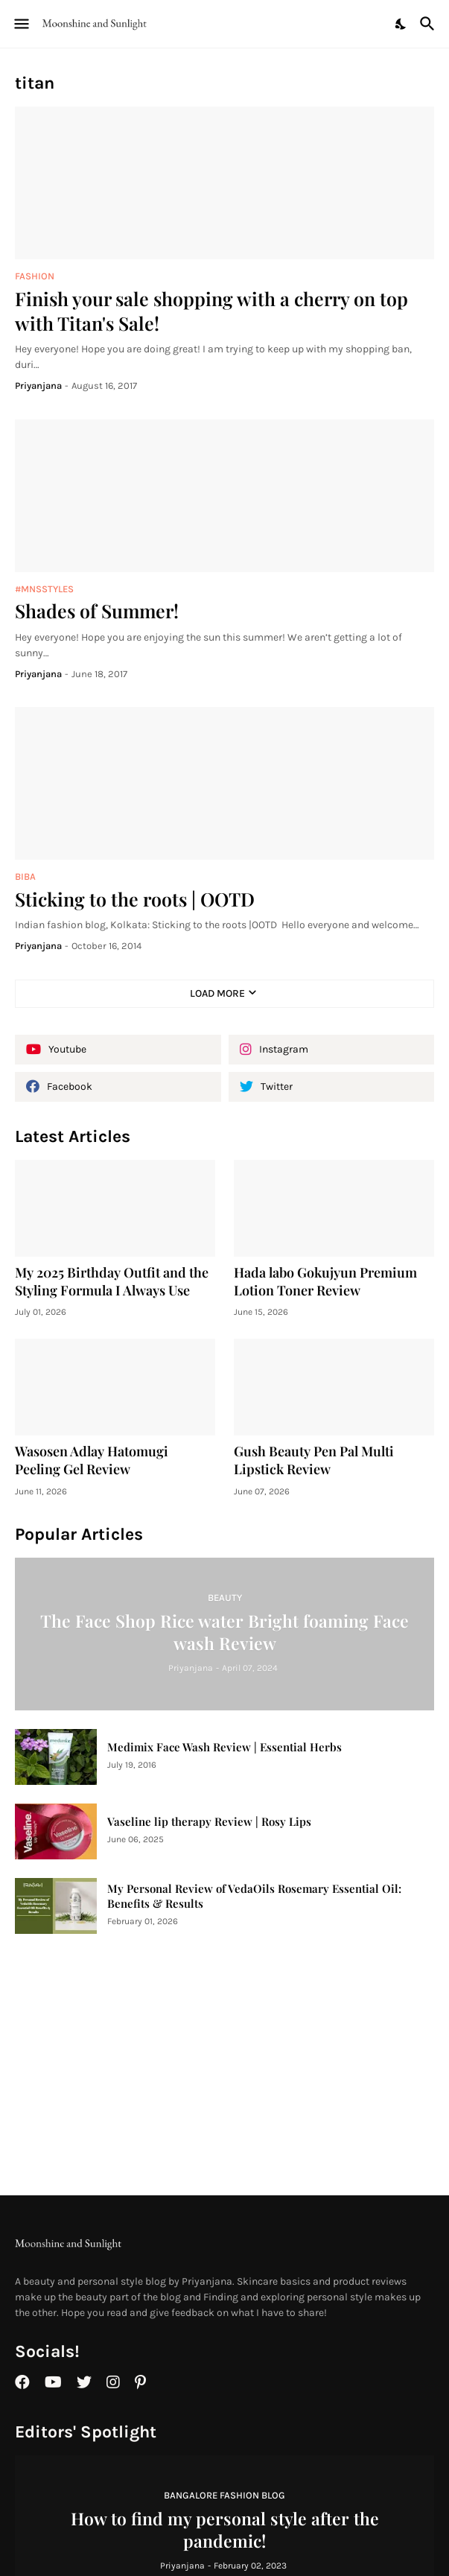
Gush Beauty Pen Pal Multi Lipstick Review (314, 1460)
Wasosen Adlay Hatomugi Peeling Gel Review (91, 1460)
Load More (217, 993)
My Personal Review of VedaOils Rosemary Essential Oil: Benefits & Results (254, 1896)
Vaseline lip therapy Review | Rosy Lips (209, 1822)
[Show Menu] (20, 24)
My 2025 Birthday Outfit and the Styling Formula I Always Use (111, 1281)
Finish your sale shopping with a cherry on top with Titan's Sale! (211, 310)
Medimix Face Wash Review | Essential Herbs (224, 1747)
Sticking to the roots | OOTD (135, 898)
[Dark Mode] (401, 24)
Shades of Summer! (97, 610)
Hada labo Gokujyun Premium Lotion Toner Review (325, 1281)
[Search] (429, 24)
